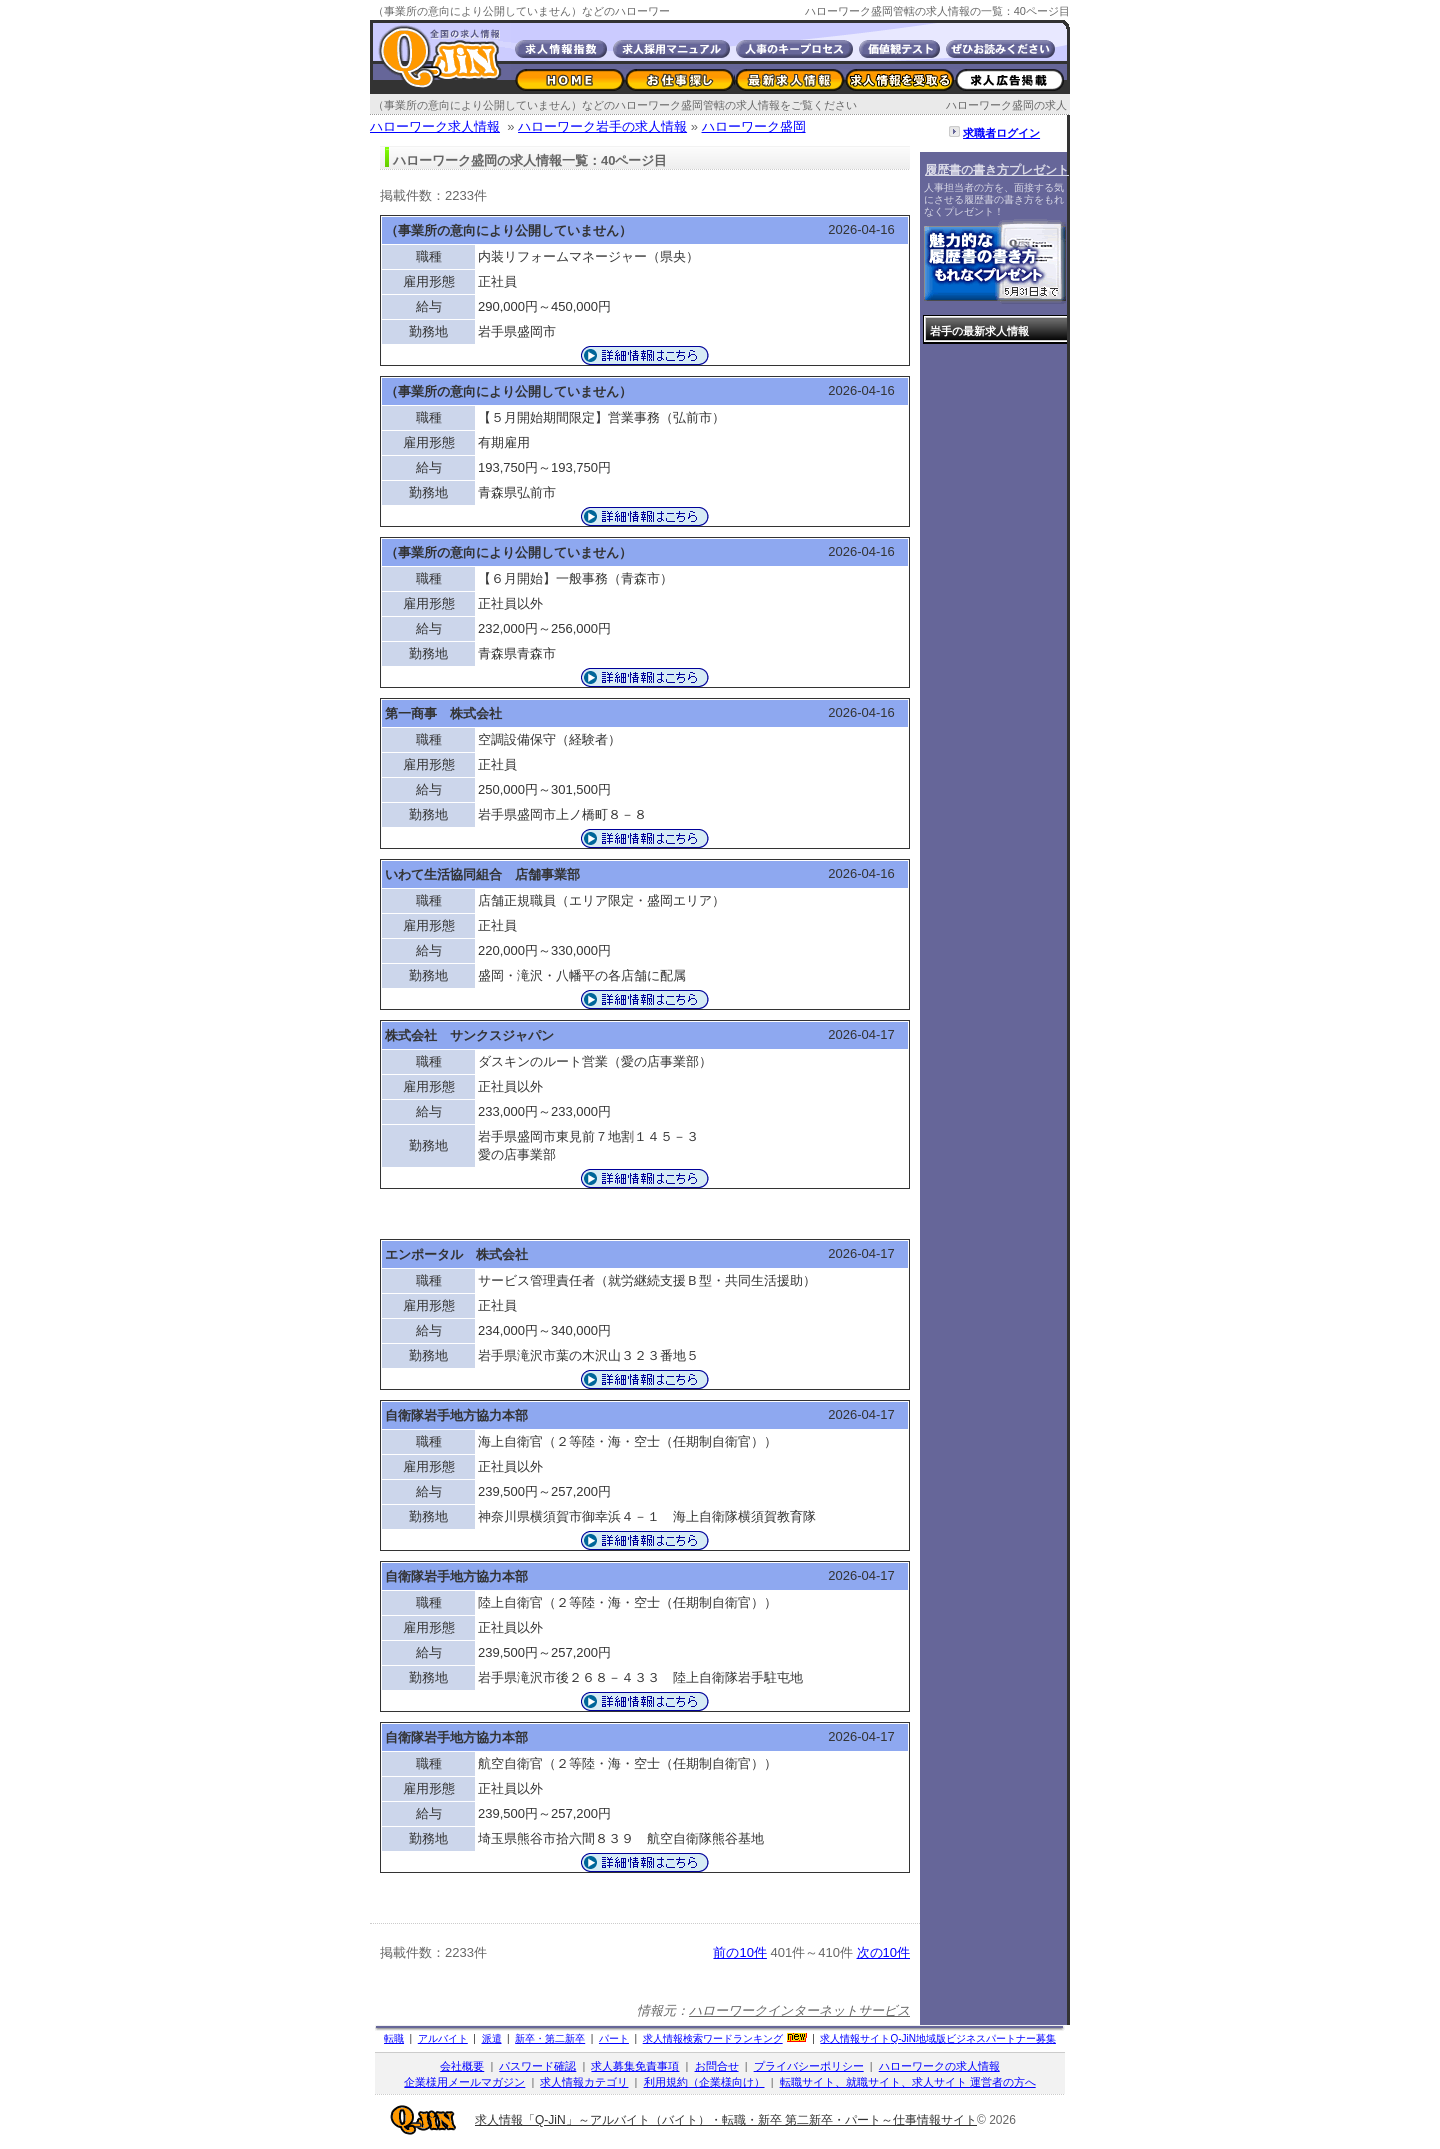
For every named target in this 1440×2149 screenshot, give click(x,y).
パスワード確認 (537, 2066)
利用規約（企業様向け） (704, 2082)
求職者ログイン (1001, 133)
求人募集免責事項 (635, 2066)
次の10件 (883, 1952)
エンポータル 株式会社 (456, 1254)
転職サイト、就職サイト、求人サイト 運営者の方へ (908, 2082)
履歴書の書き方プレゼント (997, 170)
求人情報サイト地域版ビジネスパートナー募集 (938, 2038)
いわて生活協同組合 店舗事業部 (482, 874)
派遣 (492, 2038)
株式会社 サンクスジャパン (469, 1035)
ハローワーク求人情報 (435, 126)
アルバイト (443, 2038)
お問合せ (717, 2066)
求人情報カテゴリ (584, 2082)
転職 (394, 2038)
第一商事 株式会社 (443, 713)
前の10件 (739, 1952)
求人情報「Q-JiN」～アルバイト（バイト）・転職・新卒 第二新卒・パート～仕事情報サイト (726, 2120)
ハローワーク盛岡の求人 (1006, 105)
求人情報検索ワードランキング (713, 2038)
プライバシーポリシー (809, 2066)
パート (614, 2038)
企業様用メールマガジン (464, 2082)
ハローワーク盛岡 (754, 126)
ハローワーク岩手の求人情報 (602, 126)
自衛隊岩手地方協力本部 (456, 1415)
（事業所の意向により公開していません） (508, 230)
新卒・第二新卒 (550, 2038)
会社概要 (462, 2066)
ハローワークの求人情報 (939, 2066)
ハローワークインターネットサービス (799, 2010)
